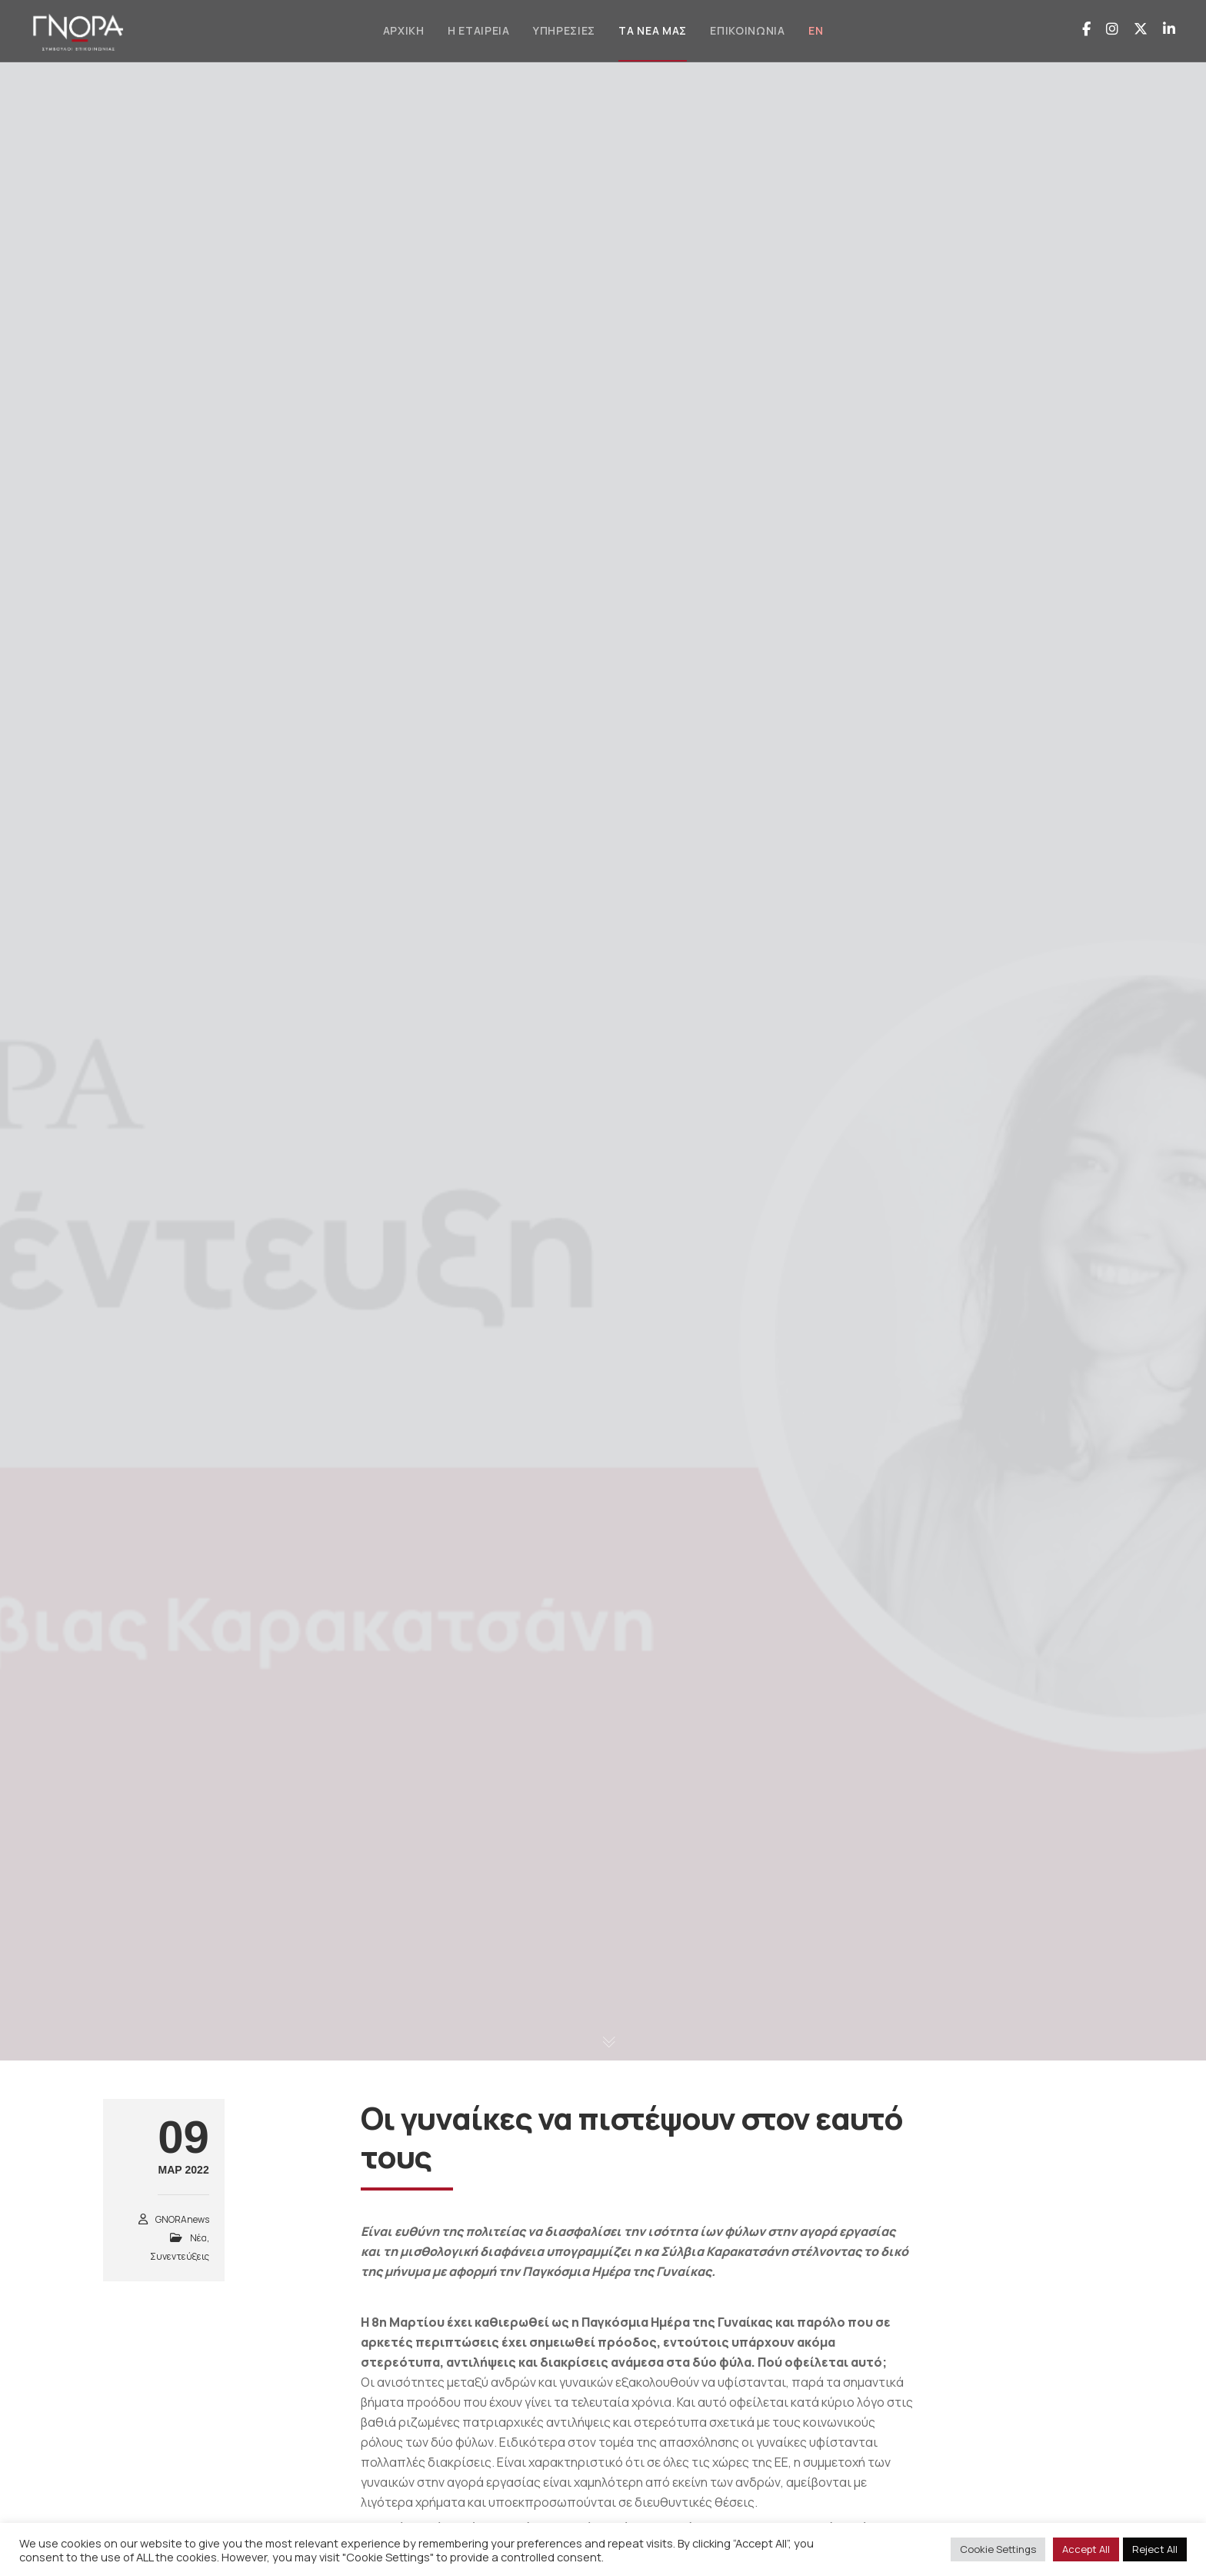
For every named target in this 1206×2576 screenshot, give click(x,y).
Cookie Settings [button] (998, 2549)
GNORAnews (182, 2219)
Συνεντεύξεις (179, 2256)
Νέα (198, 2237)
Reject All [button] (1155, 2549)
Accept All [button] (1086, 2549)
